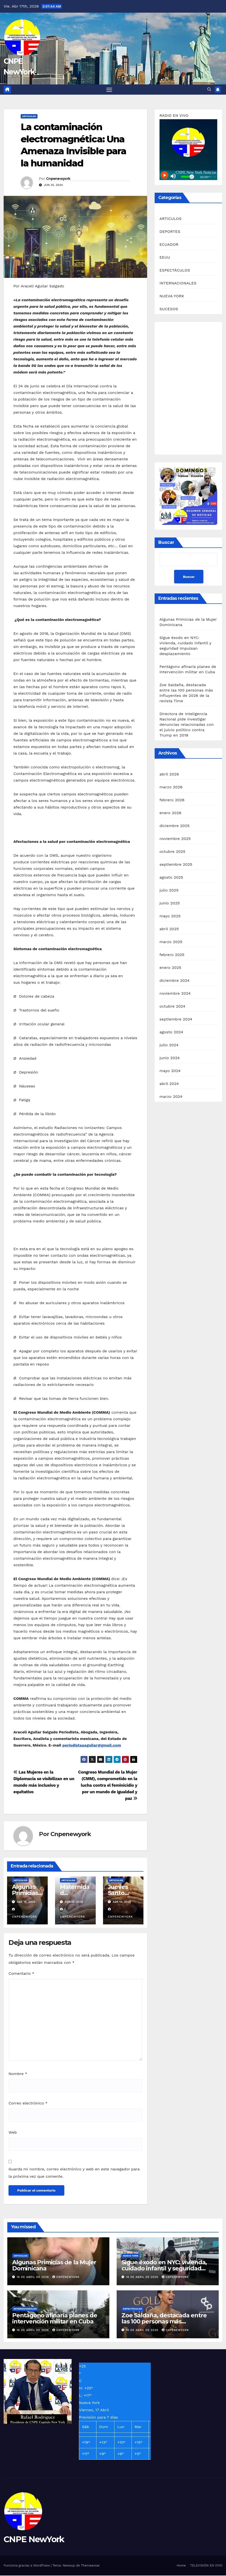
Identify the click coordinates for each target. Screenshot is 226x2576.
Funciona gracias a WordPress (27, 2566)
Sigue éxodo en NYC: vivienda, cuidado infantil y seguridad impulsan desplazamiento (164, 2268)
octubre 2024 (172, 1007)
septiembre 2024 (176, 1020)
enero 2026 (170, 813)
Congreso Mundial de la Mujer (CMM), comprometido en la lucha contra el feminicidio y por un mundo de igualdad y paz (107, 1786)
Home (181, 2566)
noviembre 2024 (175, 994)
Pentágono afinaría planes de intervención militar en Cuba (54, 2319)
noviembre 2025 (175, 839)
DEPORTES (170, 232)
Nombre (18, 2074)
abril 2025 (169, 929)
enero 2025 (170, 968)
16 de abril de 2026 (33, 2277)
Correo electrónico (28, 2103)
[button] (209, 89)
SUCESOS (169, 309)
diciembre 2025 (175, 826)
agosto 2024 (171, 1032)
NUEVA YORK (172, 296)
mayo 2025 (170, 916)
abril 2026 (169, 775)
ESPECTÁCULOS (175, 271)
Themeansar (90, 2566)
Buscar (166, 543)
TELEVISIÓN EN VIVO (206, 2566)
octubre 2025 (172, 852)
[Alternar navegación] (109, 90)
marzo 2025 (171, 942)
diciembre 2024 (175, 981)
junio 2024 (170, 1058)
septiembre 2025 (176, 865)
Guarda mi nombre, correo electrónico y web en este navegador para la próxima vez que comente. (74, 2173)
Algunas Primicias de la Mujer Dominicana (54, 2265)
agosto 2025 (171, 878)
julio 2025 (169, 891)
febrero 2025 (172, 955)
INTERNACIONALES (178, 284)
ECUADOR (169, 245)
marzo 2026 (171, 787)
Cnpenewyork (58, 179)
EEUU (165, 258)
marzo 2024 (171, 1097)
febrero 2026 (172, 800)
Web (13, 2133)
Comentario (21, 1974)
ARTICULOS (29, 117)
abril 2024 (169, 1084)
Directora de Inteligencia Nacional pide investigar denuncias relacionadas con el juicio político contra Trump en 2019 (187, 725)
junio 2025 (170, 903)
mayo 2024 (170, 1071)
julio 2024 (169, 1045)
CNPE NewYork (34, 2540)
